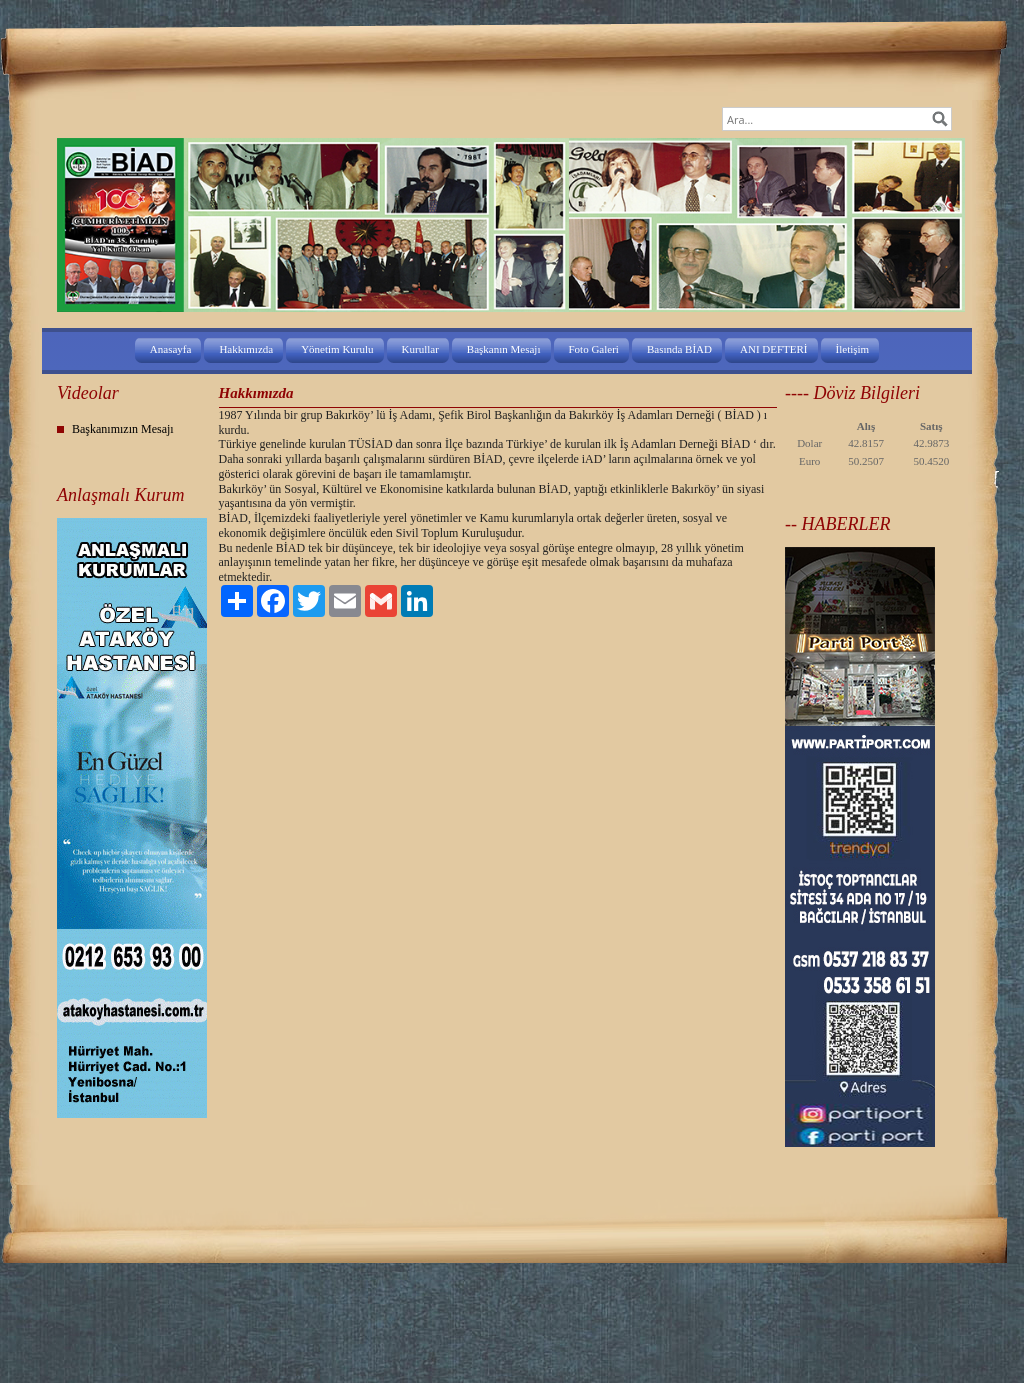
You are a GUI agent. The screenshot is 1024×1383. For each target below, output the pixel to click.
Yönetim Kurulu (337, 349)
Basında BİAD (679, 349)
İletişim (853, 349)
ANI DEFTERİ (774, 349)
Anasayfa (171, 349)
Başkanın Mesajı (504, 349)
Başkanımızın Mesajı (123, 429)
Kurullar (420, 349)
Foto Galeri (594, 349)
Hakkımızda (246, 349)
